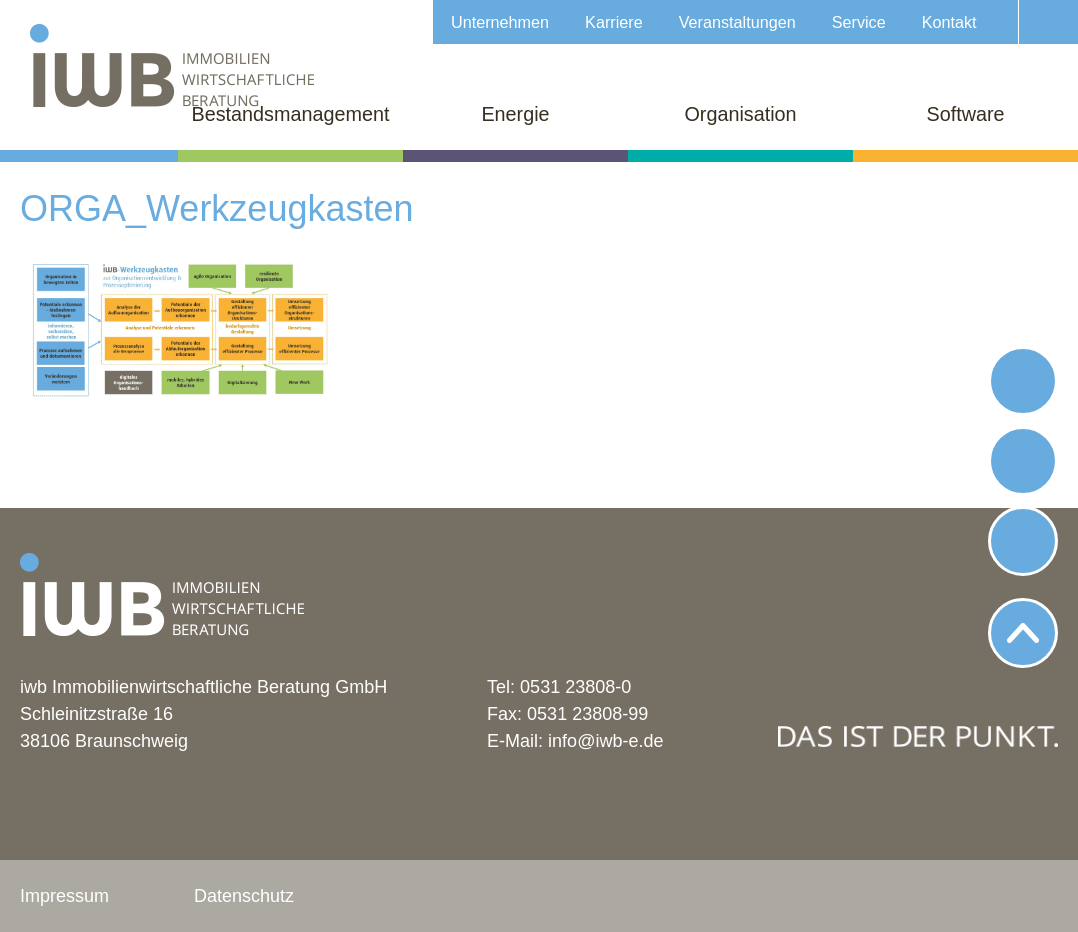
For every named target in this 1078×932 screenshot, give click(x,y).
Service (859, 22)
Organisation (740, 114)
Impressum (64, 896)
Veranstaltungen (737, 22)
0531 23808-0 (575, 687)
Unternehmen (500, 22)
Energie (515, 114)
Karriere (614, 22)
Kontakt (949, 22)
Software (965, 114)
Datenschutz (244, 896)
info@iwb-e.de (605, 741)
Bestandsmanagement (291, 114)
